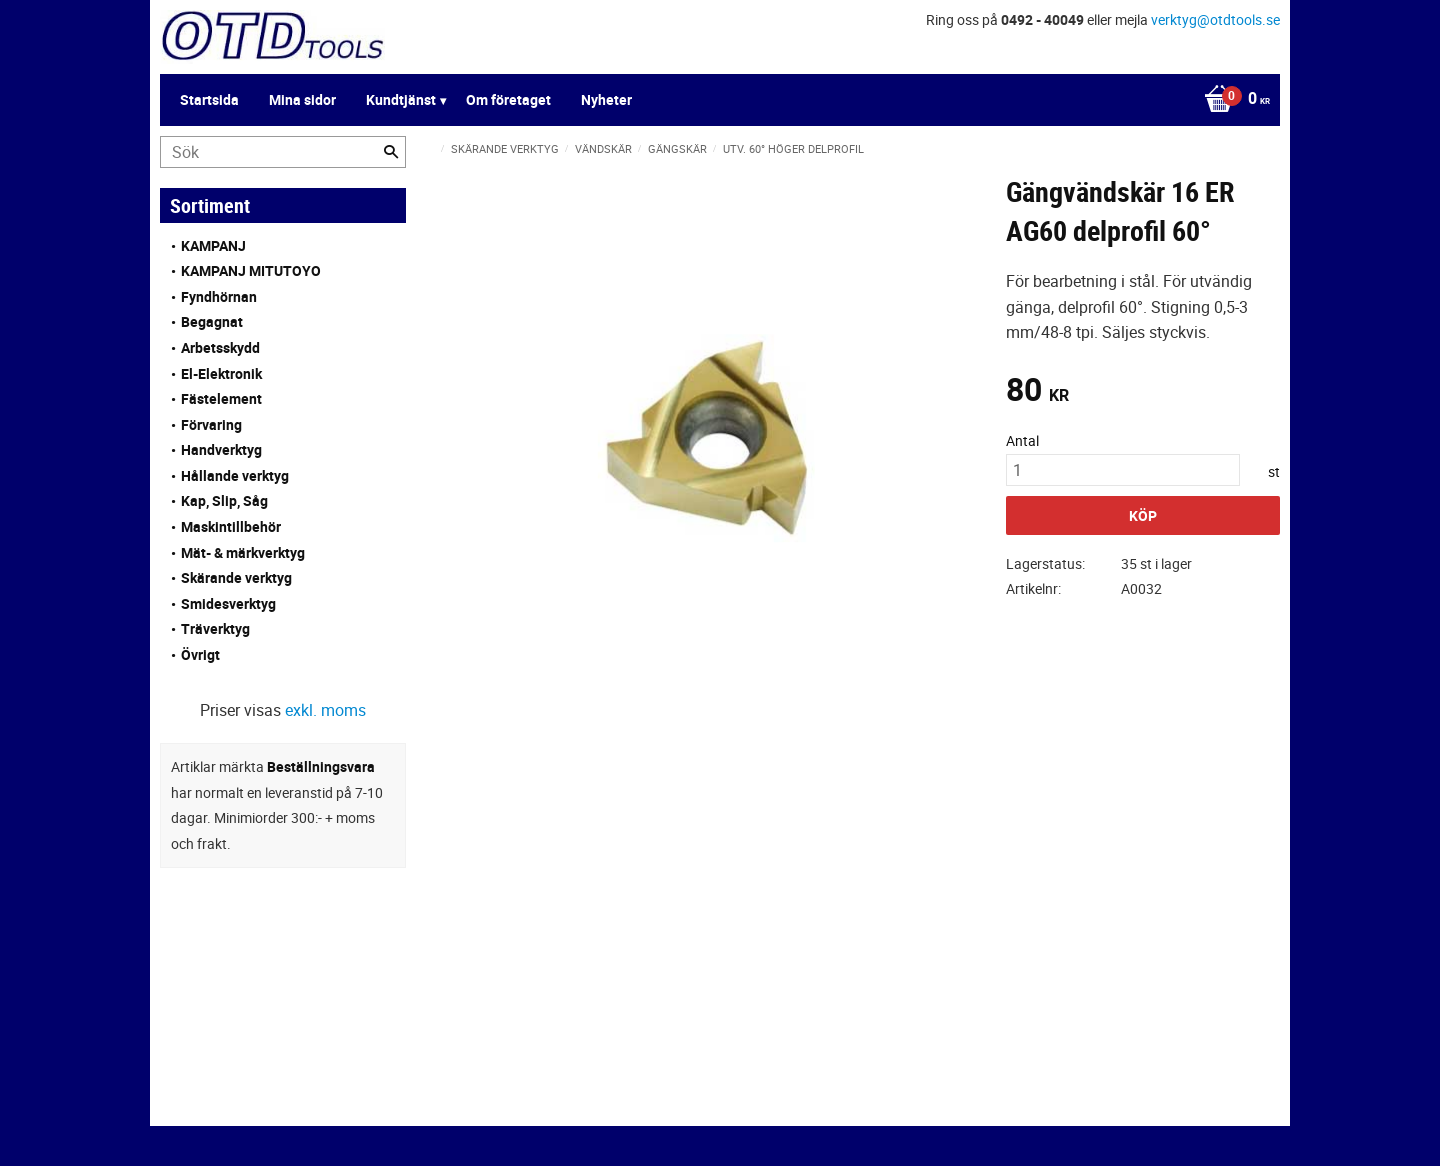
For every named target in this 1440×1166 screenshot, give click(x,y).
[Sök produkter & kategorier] (283, 152)
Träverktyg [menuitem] (215, 628)
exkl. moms (325, 710)
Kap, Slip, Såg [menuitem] (224, 500)
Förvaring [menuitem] (211, 424)
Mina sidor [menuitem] (302, 99)
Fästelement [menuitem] (221, 398)
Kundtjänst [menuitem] (401, 99)
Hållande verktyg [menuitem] (235, 475)
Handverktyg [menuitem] (221, 449)
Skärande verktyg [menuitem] (236, 577)
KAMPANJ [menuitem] (213, 245)
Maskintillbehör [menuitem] (231, 526)
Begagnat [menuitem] (212, 321)
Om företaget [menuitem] (508, 99)
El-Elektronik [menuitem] (221, 373)
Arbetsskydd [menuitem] (220, 347)
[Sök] (391, 152)
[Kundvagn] (1232, 100)
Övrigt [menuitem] (200, 654)
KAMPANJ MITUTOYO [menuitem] (251, 270)
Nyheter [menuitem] (606, 99)
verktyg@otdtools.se (1215, 19)
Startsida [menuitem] (209, 99)
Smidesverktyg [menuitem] (228, 603)
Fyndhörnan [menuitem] (219, 296)
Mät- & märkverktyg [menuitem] (243, 552)
